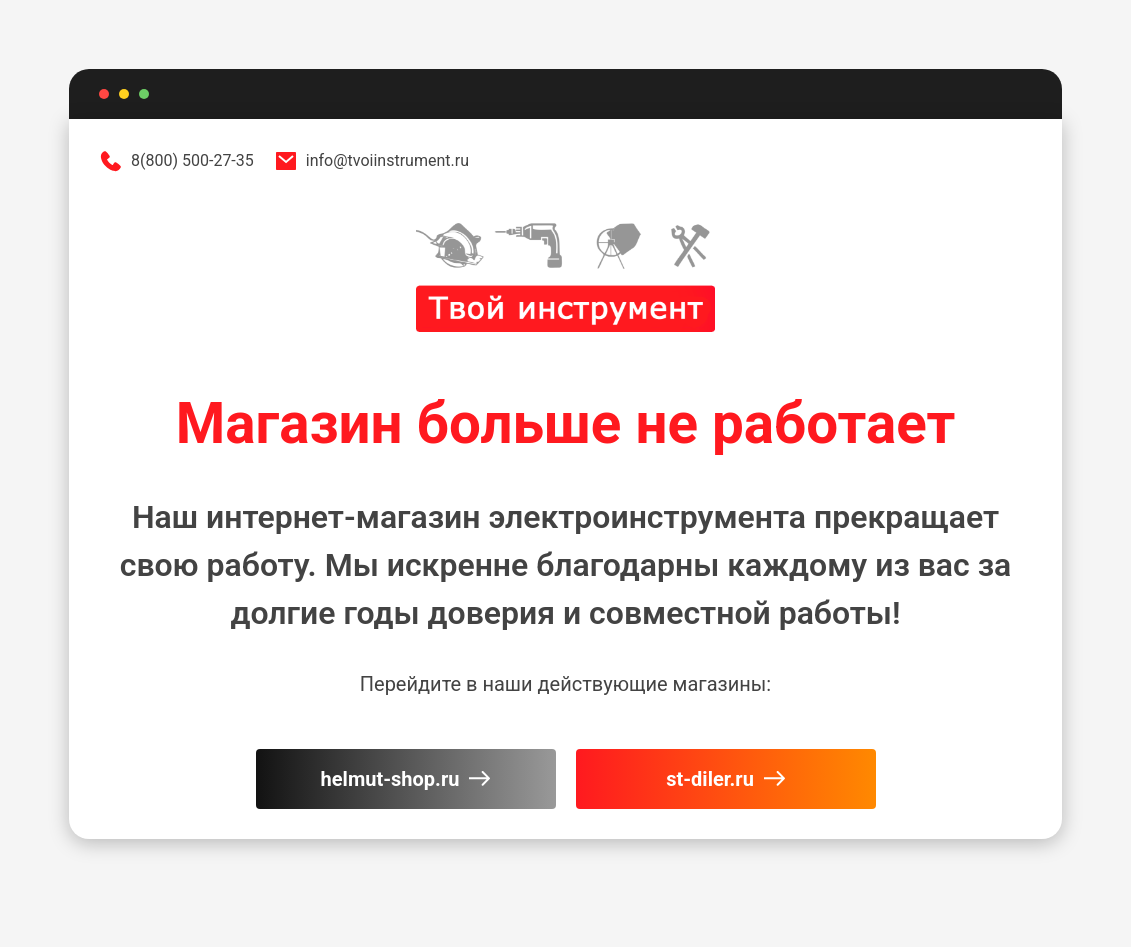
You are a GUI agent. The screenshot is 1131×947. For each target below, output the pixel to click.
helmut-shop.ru (406, 779)
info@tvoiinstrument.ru (371, 161)
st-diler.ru (725, 779)
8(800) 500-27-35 (176, 161)
